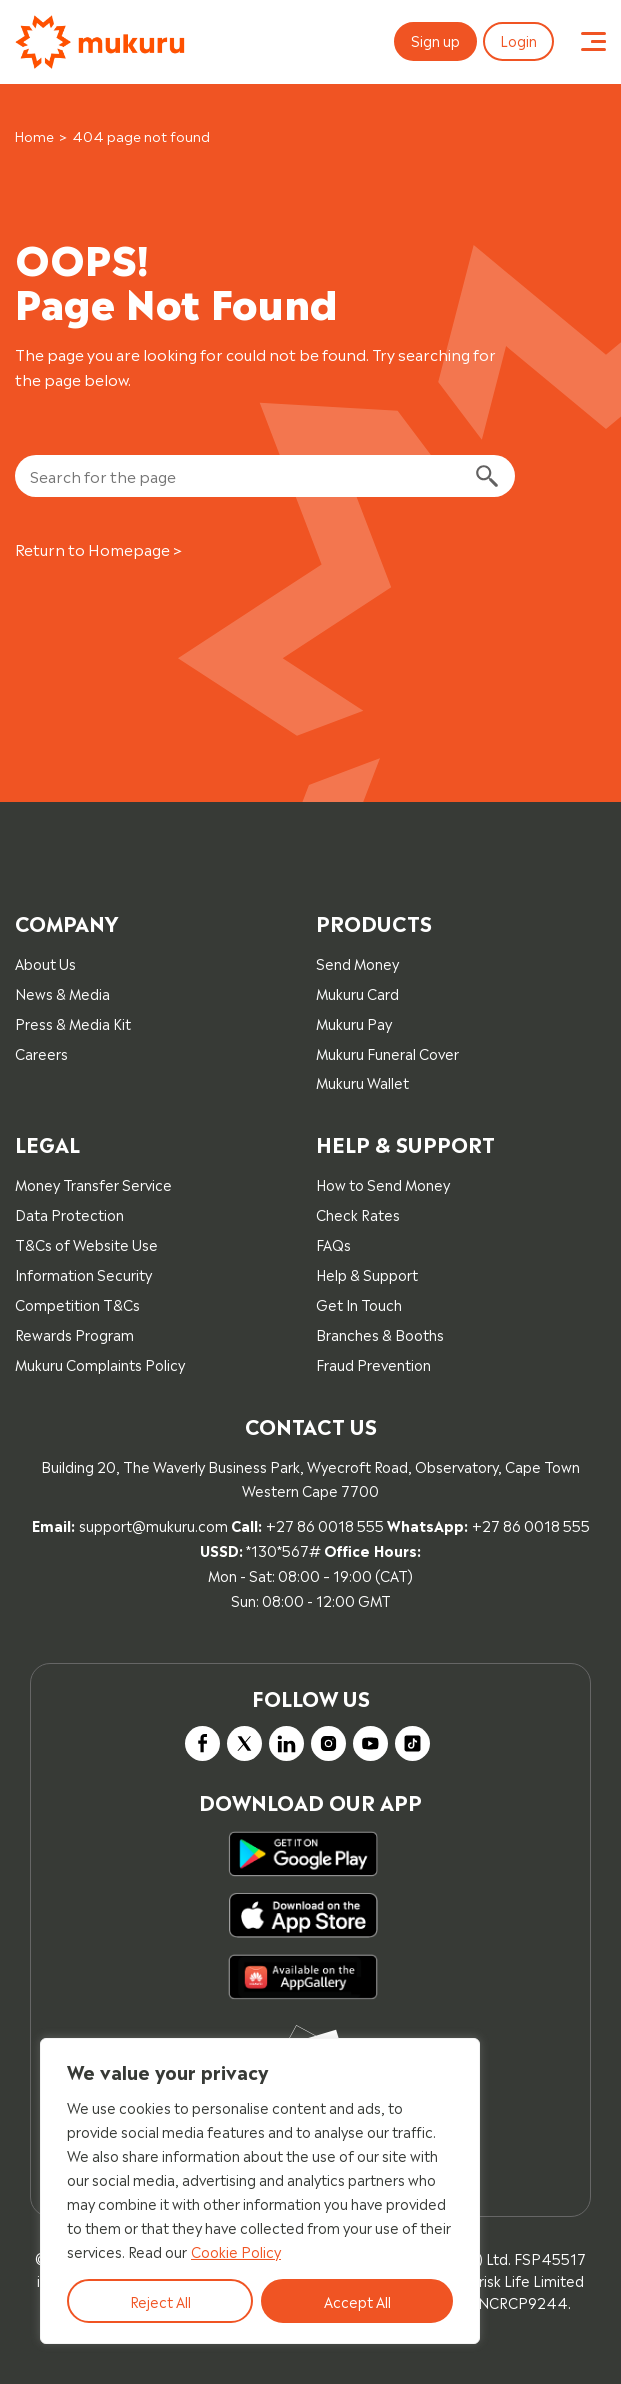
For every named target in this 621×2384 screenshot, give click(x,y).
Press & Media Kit (73, 1022)
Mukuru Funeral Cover (387, 1052)
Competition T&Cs (77, 1303)
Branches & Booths (380, 1333)
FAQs (333, 1243)
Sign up (435, 39)
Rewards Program (74, 1333)
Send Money (357, 962)
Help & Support (367, 1273)
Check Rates (358, 1213)
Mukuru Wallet (362, 1081)
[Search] (486, 476)
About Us (45, 962)
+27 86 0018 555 (325, 1524)
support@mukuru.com (153, 1524)
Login (518, 39)
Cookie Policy (236, 2250)
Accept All (357, 2300)
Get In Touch (359, 1303)
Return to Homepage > (98, 548)
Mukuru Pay (354, 1022)
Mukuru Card (357, 992)
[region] (260, 2191)
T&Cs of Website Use (86, 1243)
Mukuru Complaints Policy (100, 1363)
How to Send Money (383, 1183)
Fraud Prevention (373, 1363)
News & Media (62, 992)
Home (34, 135)
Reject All (160, 2300)
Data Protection (69, 1213)
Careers (41, 1052)
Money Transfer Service (93, 1183)
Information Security (83, 1273)
